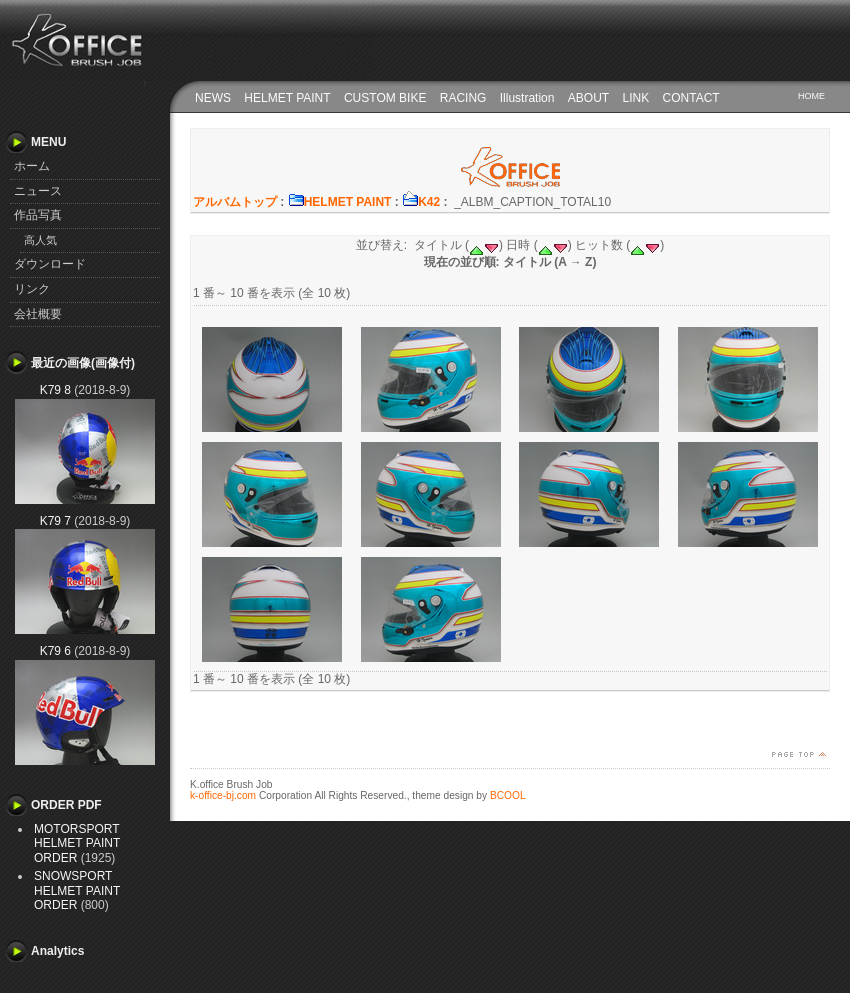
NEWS (213, 98)
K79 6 (55, 651)
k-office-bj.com (223, 795)
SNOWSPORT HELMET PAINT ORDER (77, 890)
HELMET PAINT (287, 98)
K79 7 (55, 521)
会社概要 (38, 314)
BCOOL (508, 795)
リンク (32, 289)
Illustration (527, 98)
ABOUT (588, 98)
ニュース (38, 191)
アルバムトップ (235, 202)
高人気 (40, 240)
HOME (811, 96)
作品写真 (38, 215)
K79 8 (55, 390)
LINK (636, 98)
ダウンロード (50, 264)
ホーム (32, 166)
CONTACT (691, 98)
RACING (463, 98)
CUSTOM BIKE (385, 98)
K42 (421, 202)
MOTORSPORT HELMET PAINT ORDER (77, 843)
